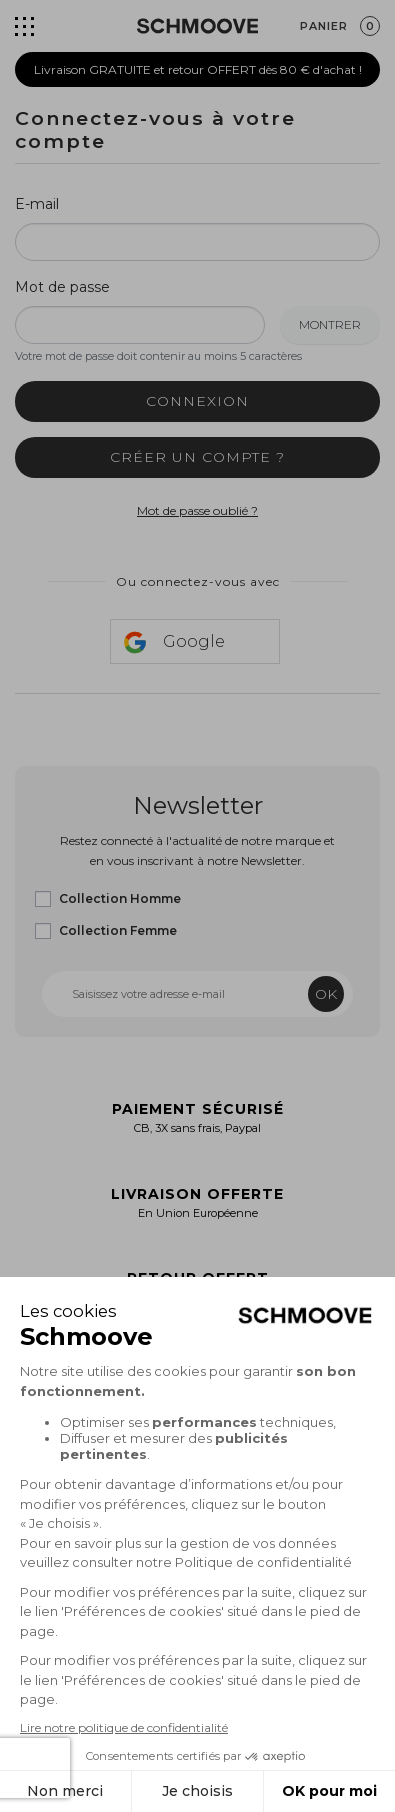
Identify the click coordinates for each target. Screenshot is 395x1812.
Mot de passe (62, 287)
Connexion (197, 401)
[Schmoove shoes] (197, 26)
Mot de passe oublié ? (197, 510)
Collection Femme (118, 930)
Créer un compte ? (197, 457)
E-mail (37, 204)
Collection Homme (120, 898)
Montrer (330, 324)
